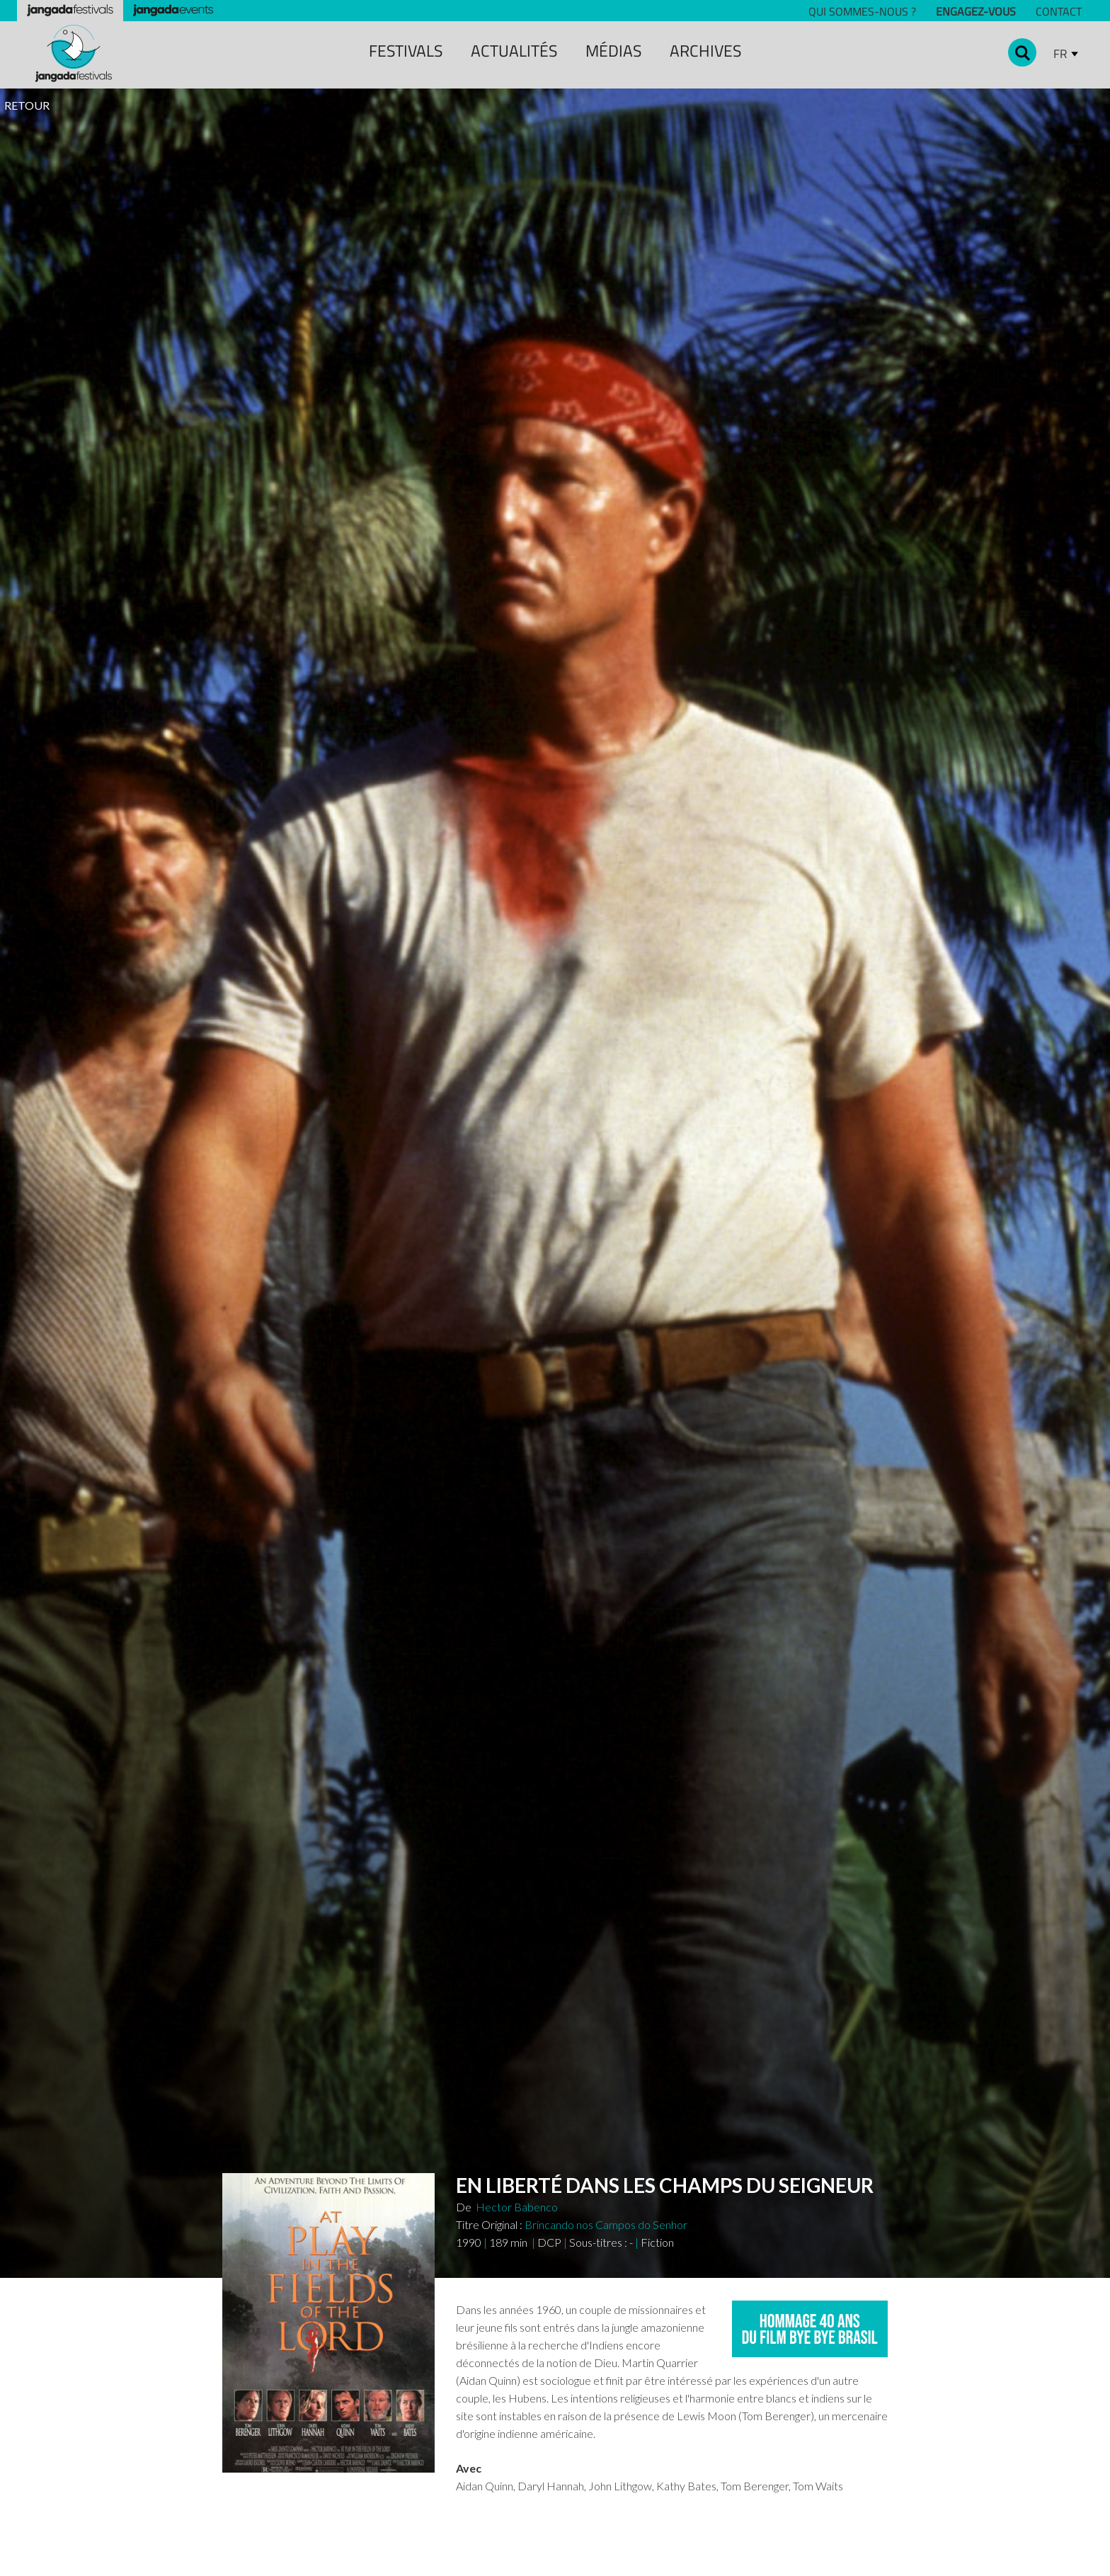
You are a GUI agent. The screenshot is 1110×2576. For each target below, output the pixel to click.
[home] (73, 53)
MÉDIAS (613, 50)
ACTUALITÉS (514, 50)
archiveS (705, 50)
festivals (405, 50)
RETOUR (27, 105)
